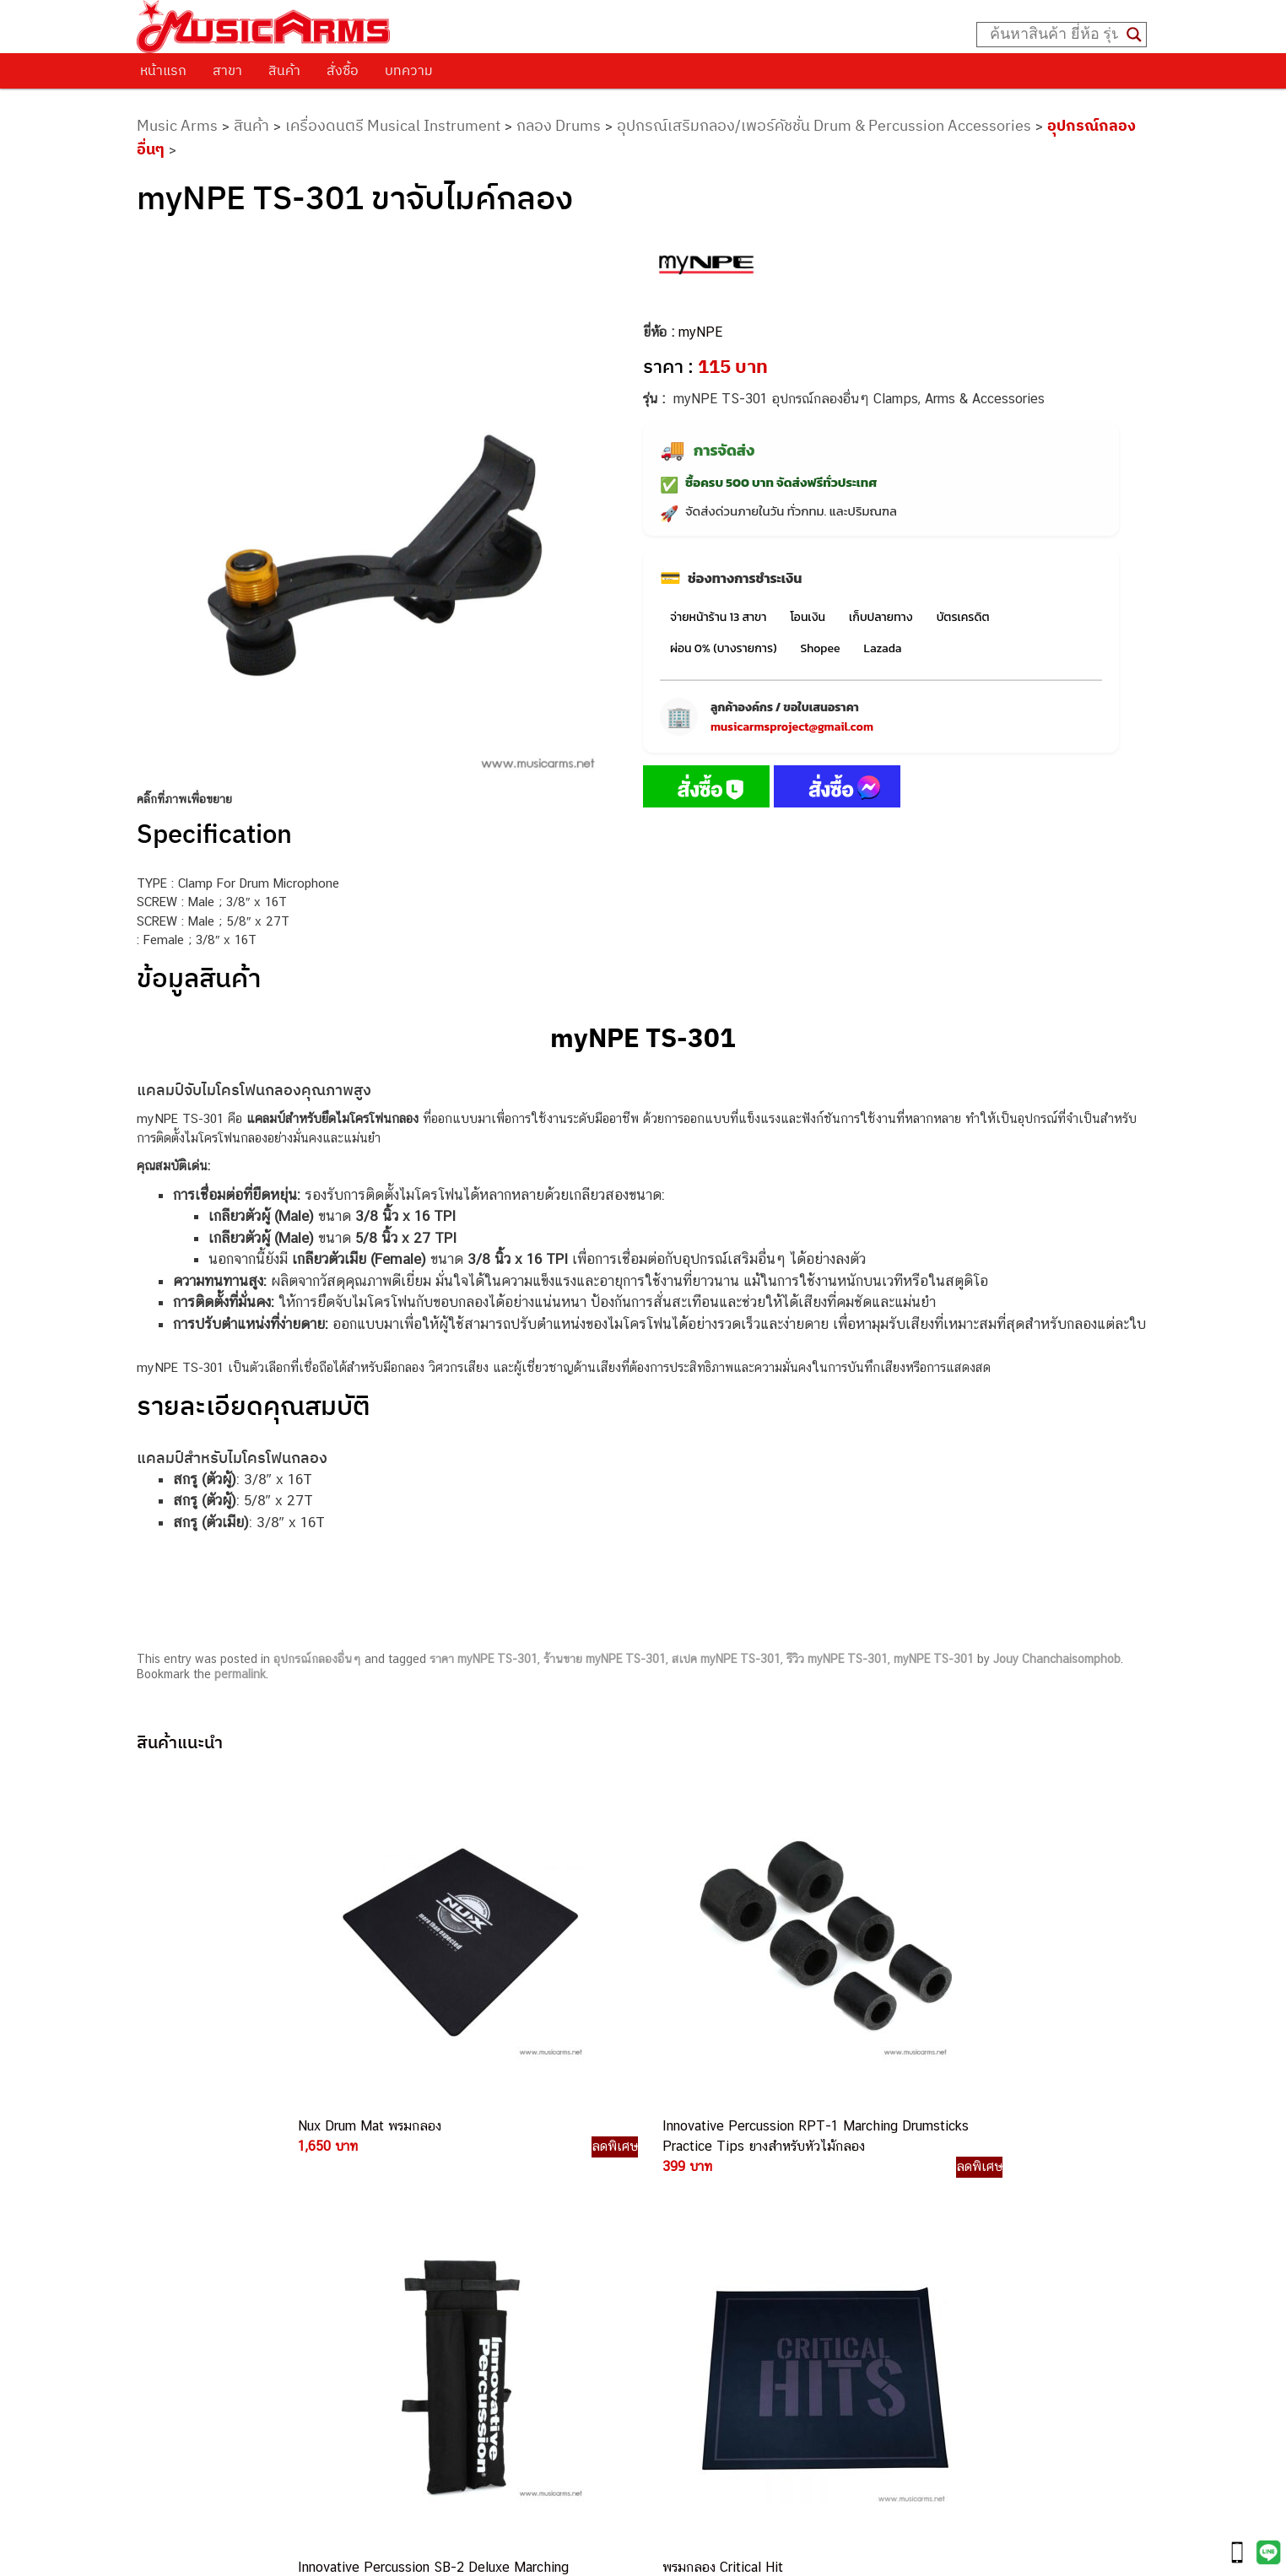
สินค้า (284, 70)
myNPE (700, 332)
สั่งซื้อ (343, 70)
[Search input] (1054, 34)
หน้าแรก (163, 70)
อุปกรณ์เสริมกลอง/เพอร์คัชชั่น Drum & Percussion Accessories (824, 125)
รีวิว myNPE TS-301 (837, 1659)
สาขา (227, 70)
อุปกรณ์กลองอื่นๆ (317, 1659)
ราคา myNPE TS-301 (484, 1659)
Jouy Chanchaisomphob (1057, 1659)
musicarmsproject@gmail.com (792, 727)
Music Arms (177, 125)
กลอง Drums (558, 125)
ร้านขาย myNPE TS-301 (604, 1659)
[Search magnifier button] (1134, 34)
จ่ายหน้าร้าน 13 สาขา (718, 617)
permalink (240, 1674)
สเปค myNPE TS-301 (726, 1659)
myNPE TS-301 (934, 1659)
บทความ (409, 70)
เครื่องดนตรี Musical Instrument (392, 125)
